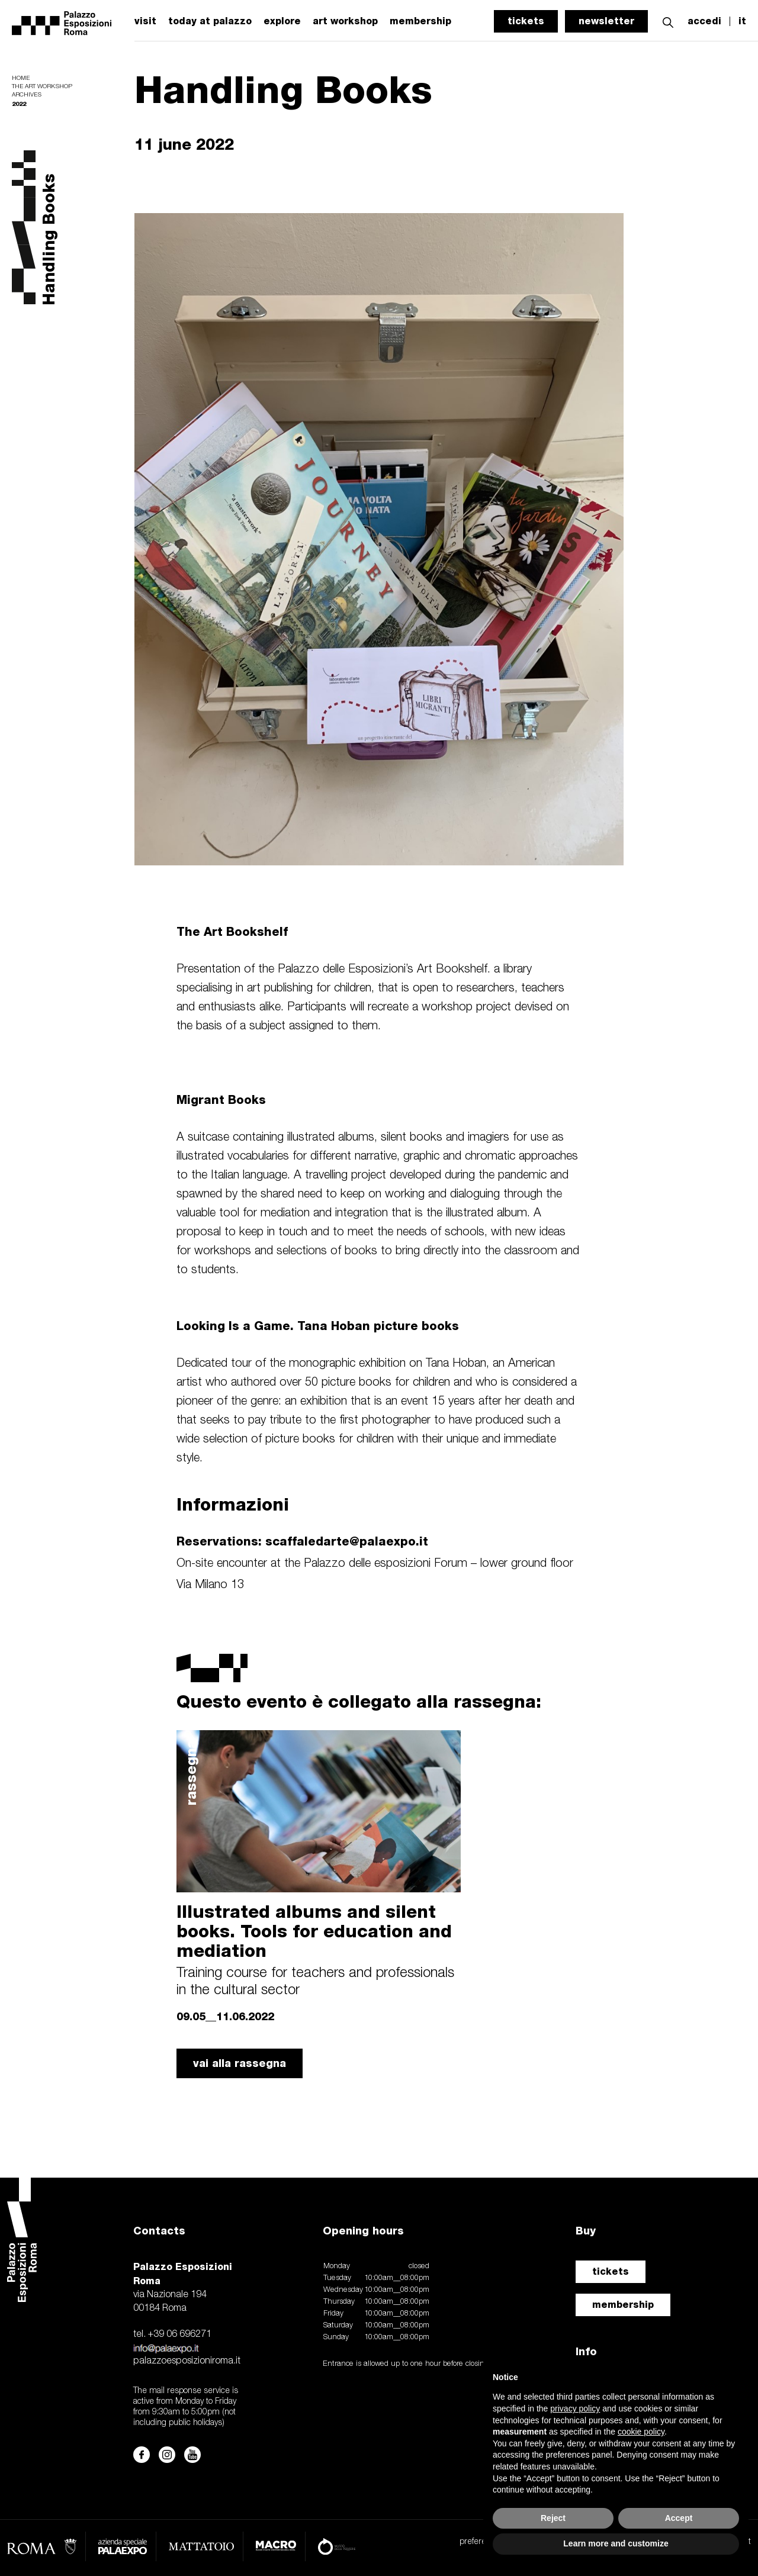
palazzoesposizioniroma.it (186, 2361)
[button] (668, 21)
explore (282, 21)
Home (21, 78)
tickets (526, 21)
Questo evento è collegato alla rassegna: (358, 1701)
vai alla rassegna (239, 2063)
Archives (26, 95)
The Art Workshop (42, 86)
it (742, 21)
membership (623, 2304)
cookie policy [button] (641, 2431)
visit (145, 21)
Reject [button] (553, 2518)
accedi (704, 21)
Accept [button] (679, 2518)
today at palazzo (210, 21)
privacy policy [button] (575, 2408)
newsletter (606, 21)
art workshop (345, 21)
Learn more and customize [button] (615, 2543)
